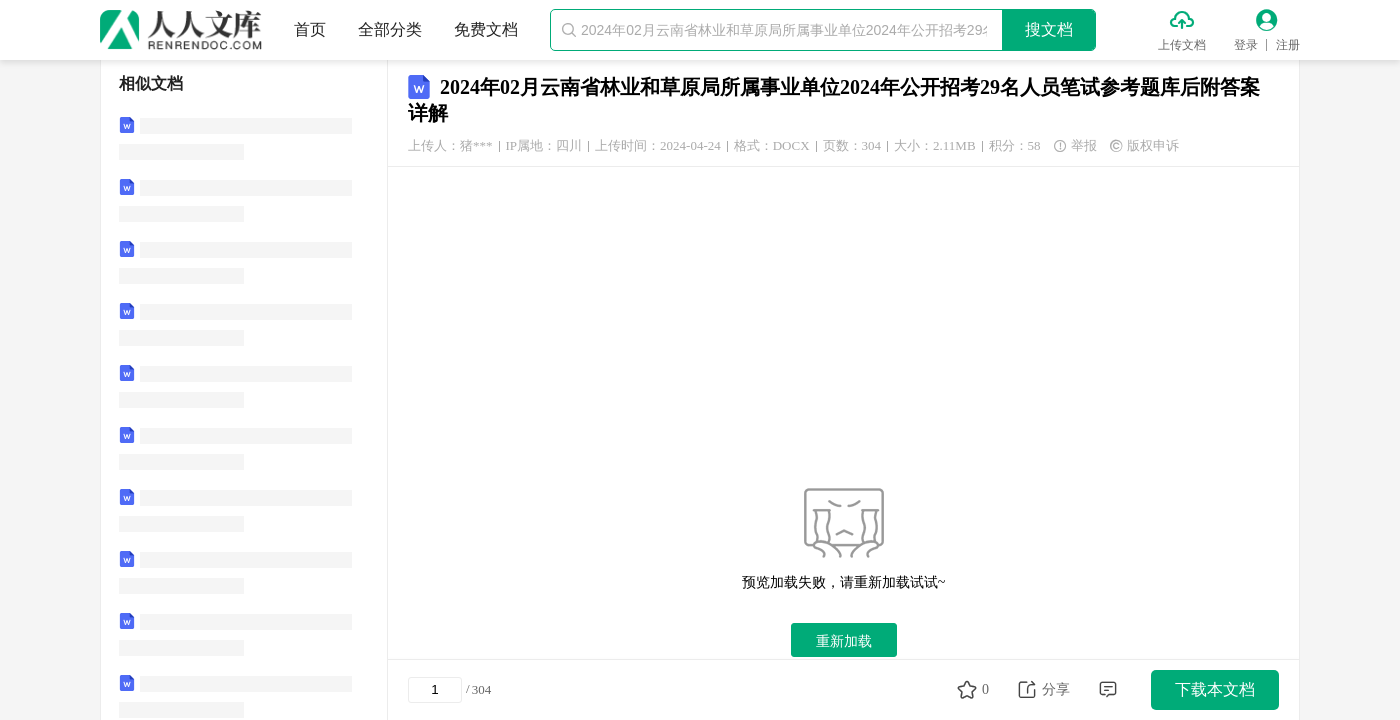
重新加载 (844, 641)
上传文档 (1182, 45)
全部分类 (390, 29)
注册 (1288, 45)
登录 (1246, 45)
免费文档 (486, 29)
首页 (310, 29)
